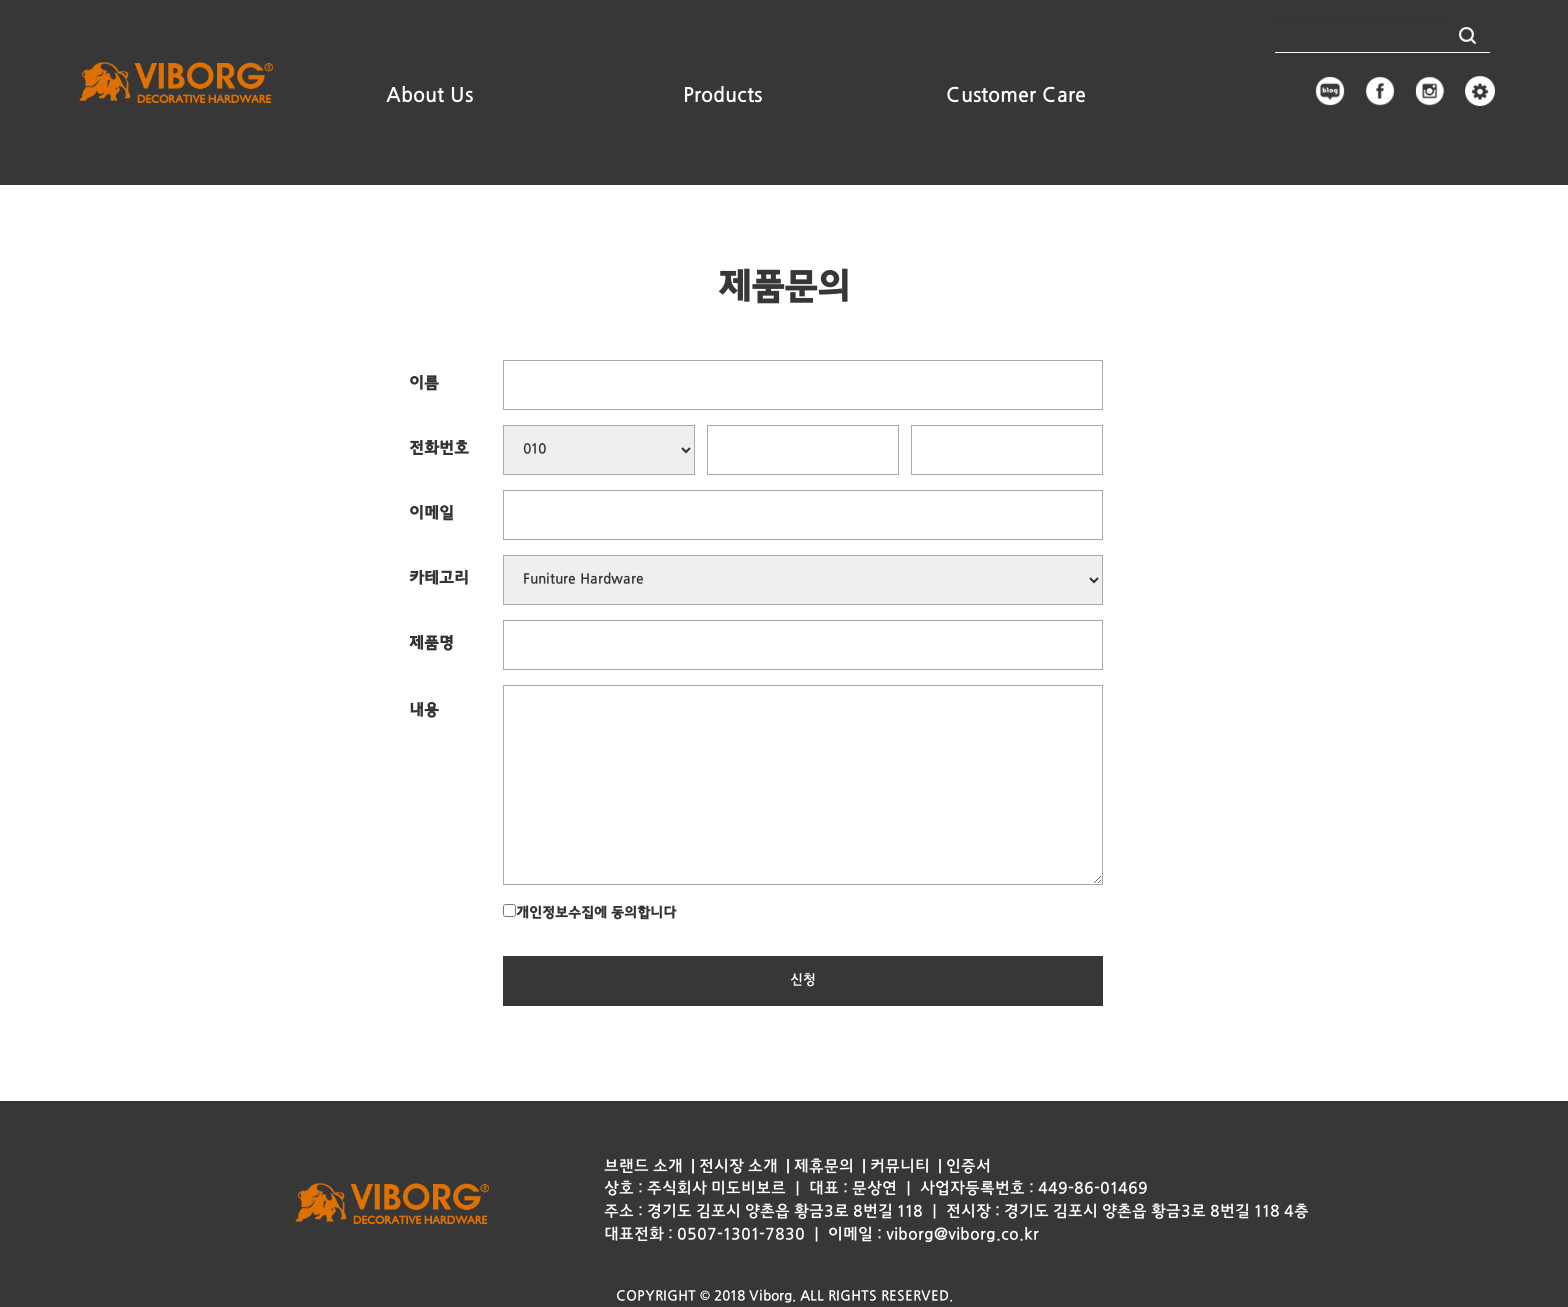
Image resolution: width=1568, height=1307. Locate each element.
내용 (424, 711)
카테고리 (439, 579)
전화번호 (439, 449)
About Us (429, 96)
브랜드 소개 (643, 1167)
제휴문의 (824, 1167)
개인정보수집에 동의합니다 (589, 912)
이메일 (431, 514)
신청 (803, 980)
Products (722, 96)
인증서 (968, 1167)
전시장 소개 (738, 1167)
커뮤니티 (900, 1167)
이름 (424, 384)
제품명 (431, 644)
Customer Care (1016, 96)
